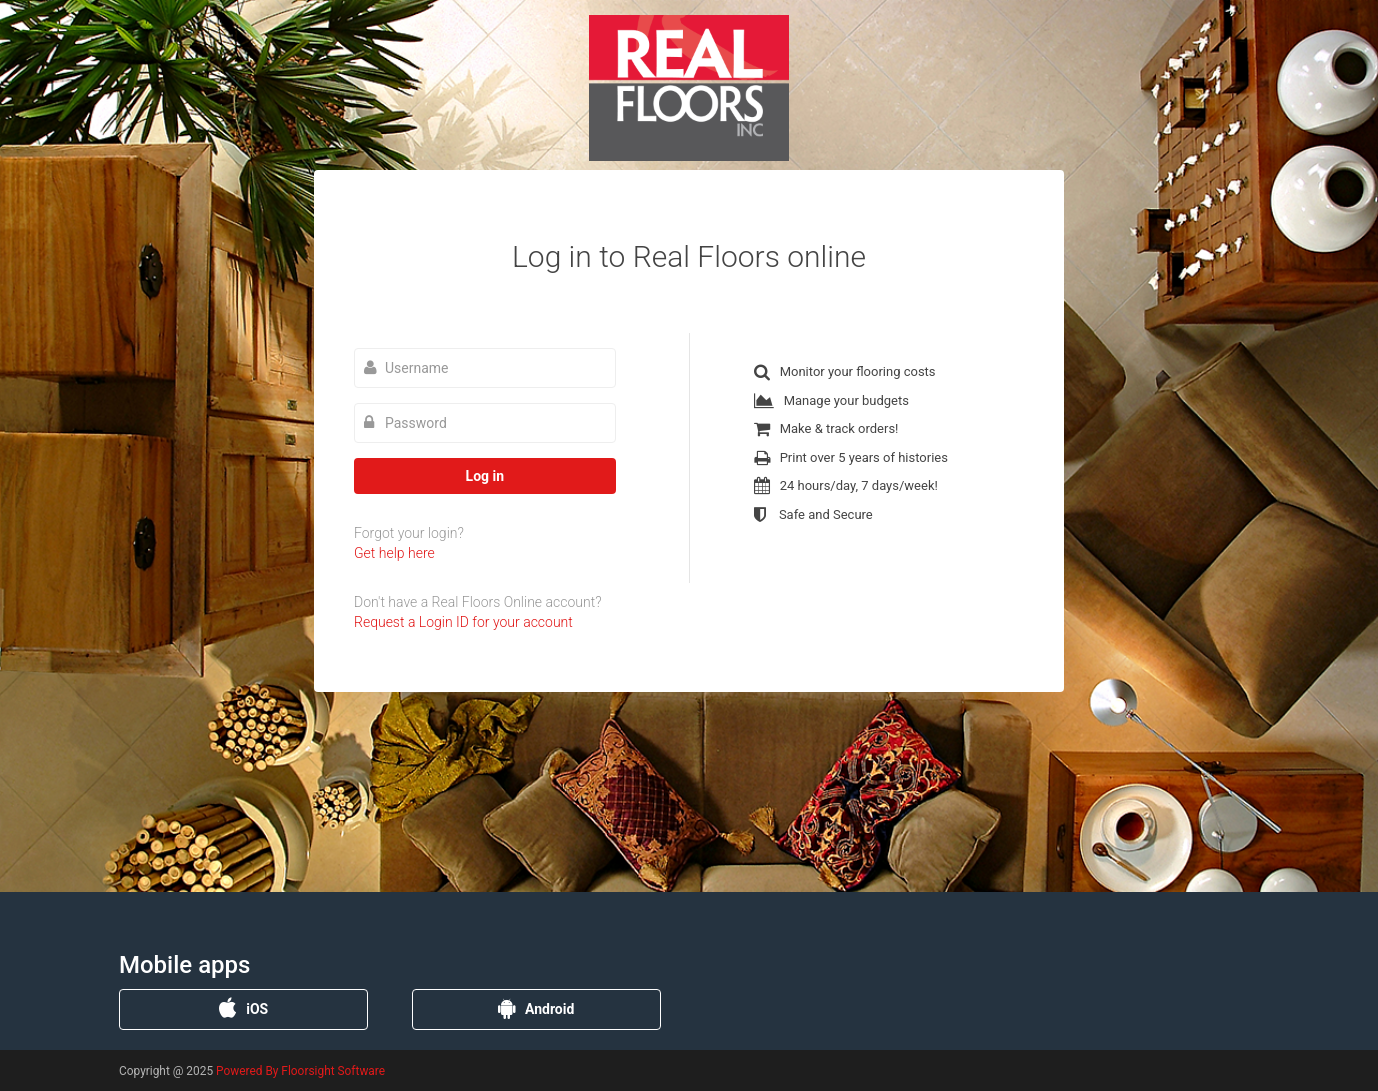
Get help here (394, 553)
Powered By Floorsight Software (300, 1071)
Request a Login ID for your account (463, 622)
